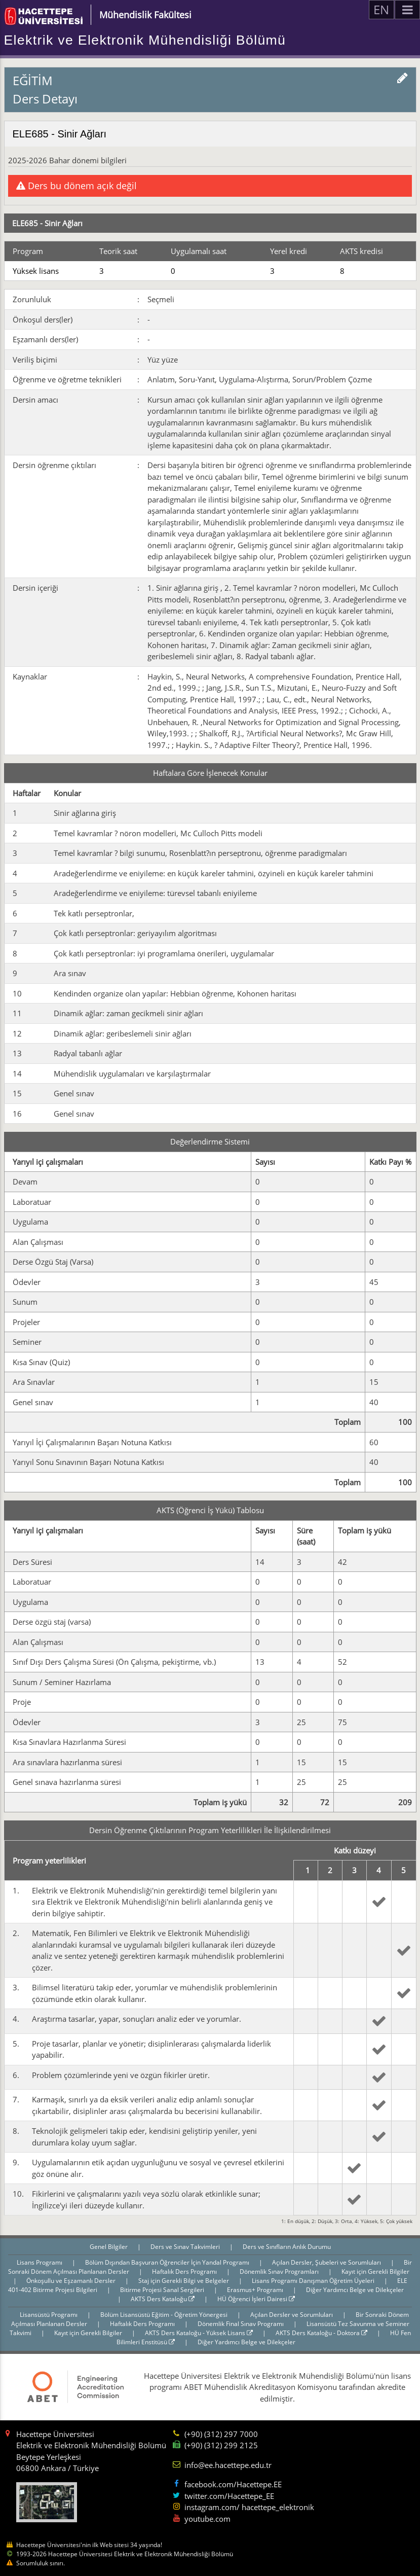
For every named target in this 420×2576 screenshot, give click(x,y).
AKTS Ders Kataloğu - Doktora (321, 2333)
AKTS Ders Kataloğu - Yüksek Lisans (199, 2333)
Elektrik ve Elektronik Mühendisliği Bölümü (145, 40)
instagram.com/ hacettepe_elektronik (249, 2507)
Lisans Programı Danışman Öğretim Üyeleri (314, 2280)
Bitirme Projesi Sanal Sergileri (163, 2289)
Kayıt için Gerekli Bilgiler (375, 2271)
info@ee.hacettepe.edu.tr (228, 2465)
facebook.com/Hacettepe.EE (233, 2484)
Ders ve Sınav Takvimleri (185, 2246)
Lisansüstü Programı (49, 2314)
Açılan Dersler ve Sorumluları (292, 2314)
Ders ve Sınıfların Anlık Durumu (287, 2246)
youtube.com (207, 2519)
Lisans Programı (40, 2262)
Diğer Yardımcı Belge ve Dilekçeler (355, 2289)
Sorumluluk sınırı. (40, 2563)
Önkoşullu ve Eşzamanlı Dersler (71, 2280)
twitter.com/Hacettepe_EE (229, 2496)
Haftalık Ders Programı (185, 2271)
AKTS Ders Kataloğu (163, 2299)
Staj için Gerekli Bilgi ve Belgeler (184, 2280)
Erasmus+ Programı (256, 2289)
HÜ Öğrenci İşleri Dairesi (256, 2299)
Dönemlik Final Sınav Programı (241, 2323)
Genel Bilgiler (109, 2246)
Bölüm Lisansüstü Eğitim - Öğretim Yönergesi (164, 2314)
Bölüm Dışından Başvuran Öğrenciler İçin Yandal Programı (168, 2262)
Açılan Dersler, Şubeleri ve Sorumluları (327, 2262)
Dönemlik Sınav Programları (280, 2271)
